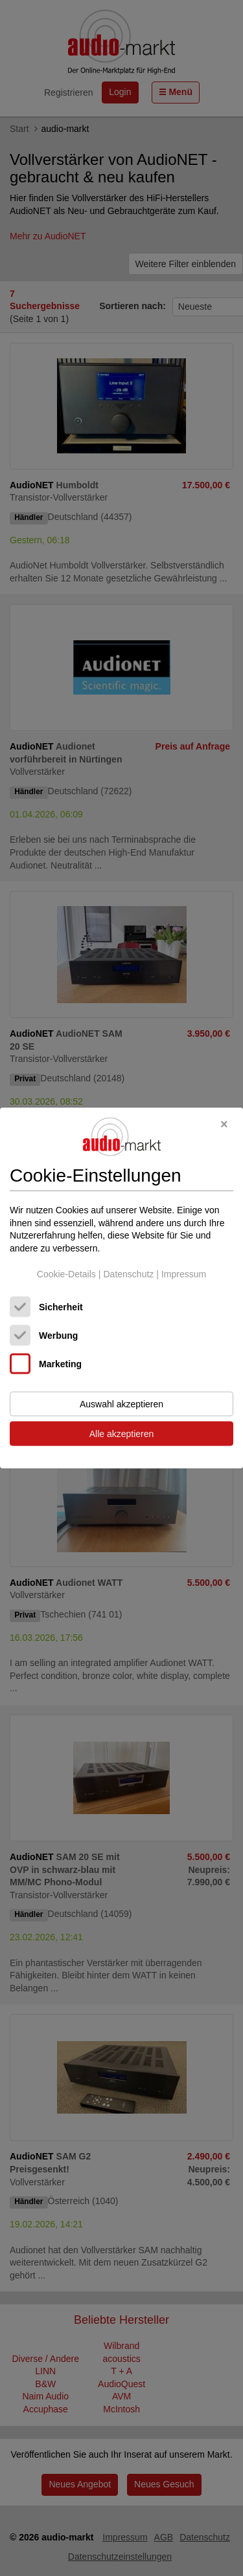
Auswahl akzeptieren (121, 1404)
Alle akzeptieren (121, 1434)
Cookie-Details (66, 1273)
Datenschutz (128, 1273)
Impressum (183, 1273)
